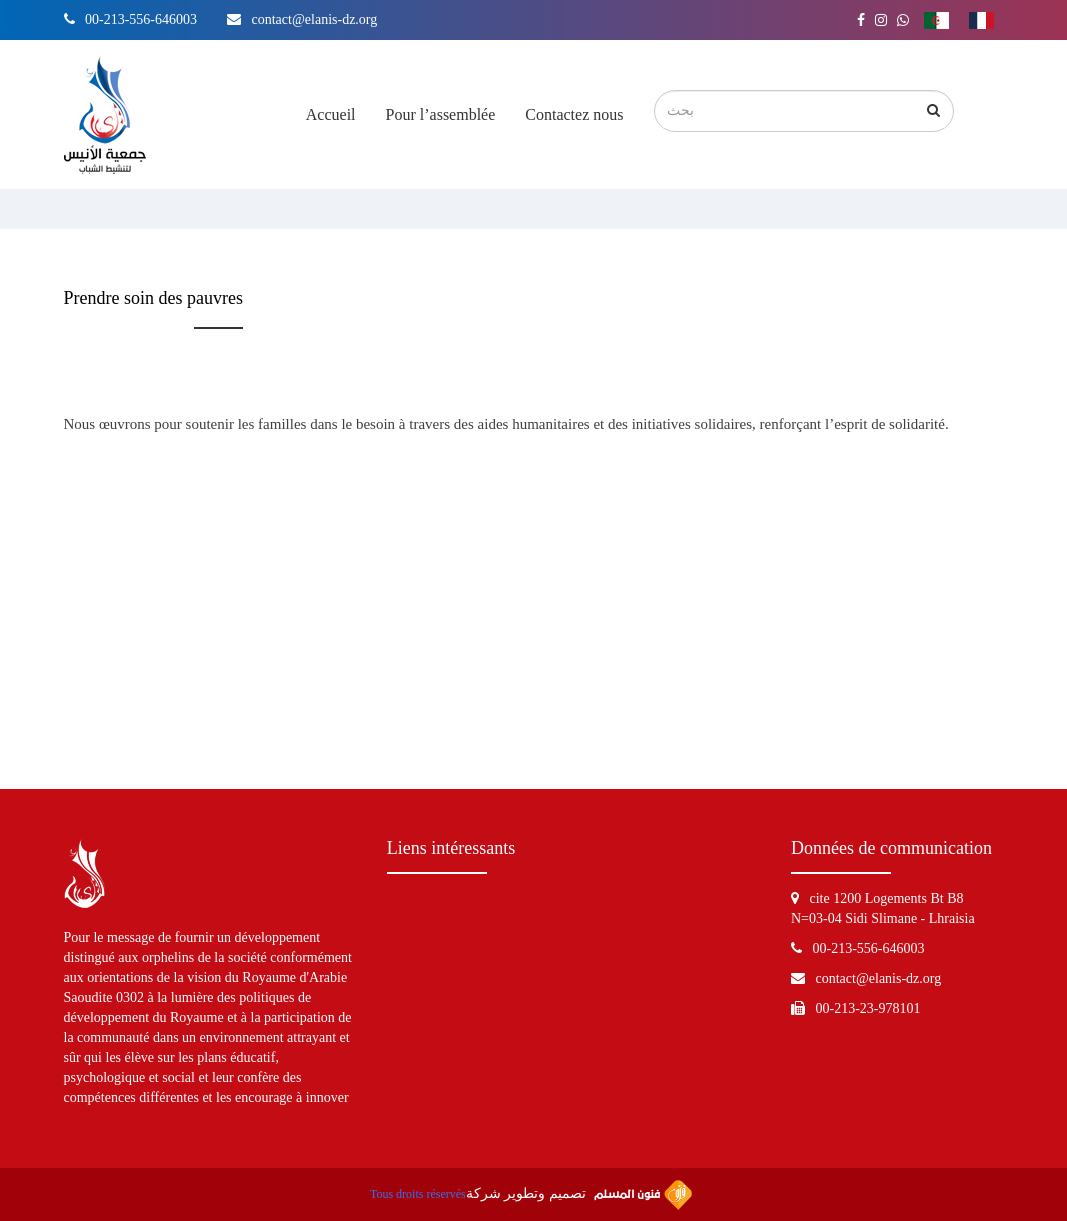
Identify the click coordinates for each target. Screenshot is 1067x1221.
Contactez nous (574, 114)
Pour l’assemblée (441, 114)
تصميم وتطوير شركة (579, 1195)
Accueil (331, 114)
